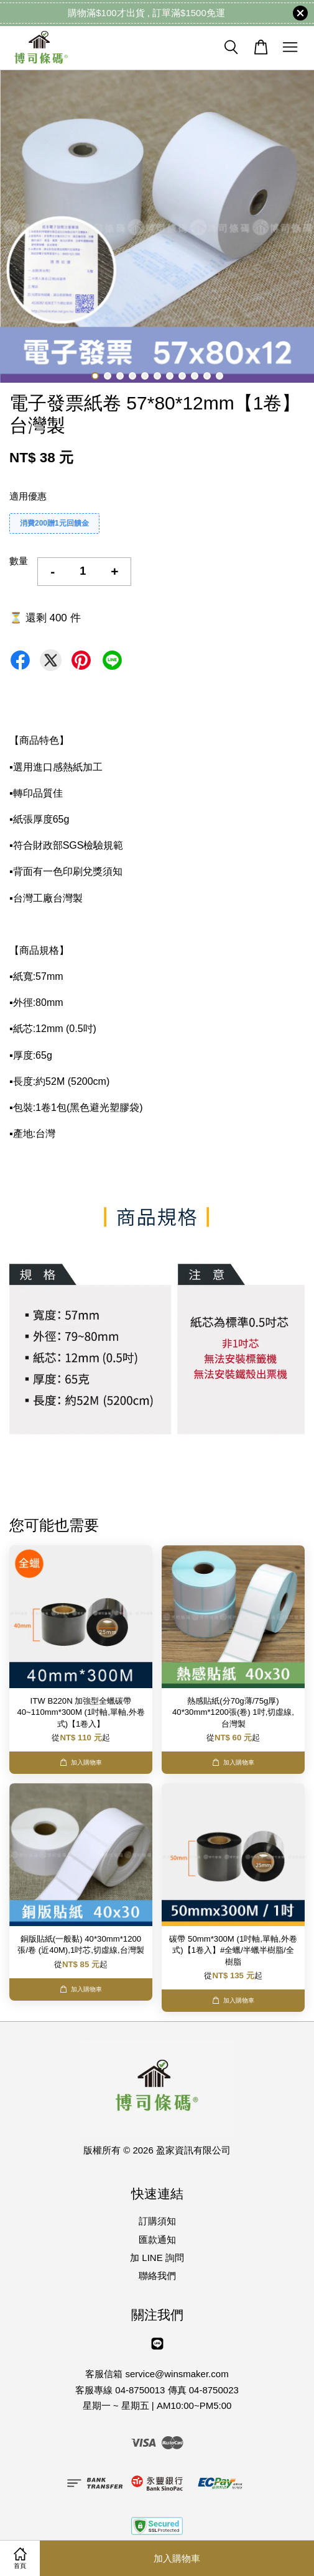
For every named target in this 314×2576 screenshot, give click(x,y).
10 (207, 376)
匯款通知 (157, 2239)
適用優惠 (28, 496)
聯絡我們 (157, 2275)
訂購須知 (157, 2221)
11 (219, 376)
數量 (18, 560)
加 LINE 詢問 (157, 2257)
